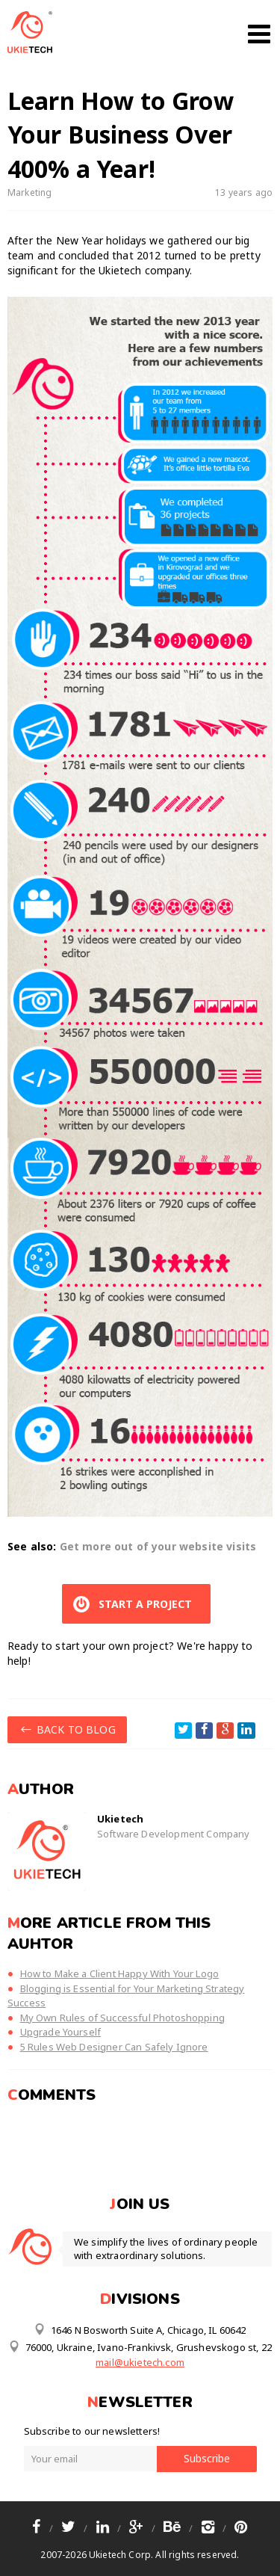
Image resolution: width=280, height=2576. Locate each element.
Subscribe (207, 2458)
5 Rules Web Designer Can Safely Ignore (114, 2046)
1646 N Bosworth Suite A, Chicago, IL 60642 (140, 2329)
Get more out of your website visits (158, 1546)
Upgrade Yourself (61, 2032)
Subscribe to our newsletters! (92, 2431)
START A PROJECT (130, 1603)
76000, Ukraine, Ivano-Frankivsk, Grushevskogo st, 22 (140, 2346)
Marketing (29, 192)
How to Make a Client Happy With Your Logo (120, 1973)
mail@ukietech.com (140, 2362)
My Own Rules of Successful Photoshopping (122, 2017)
